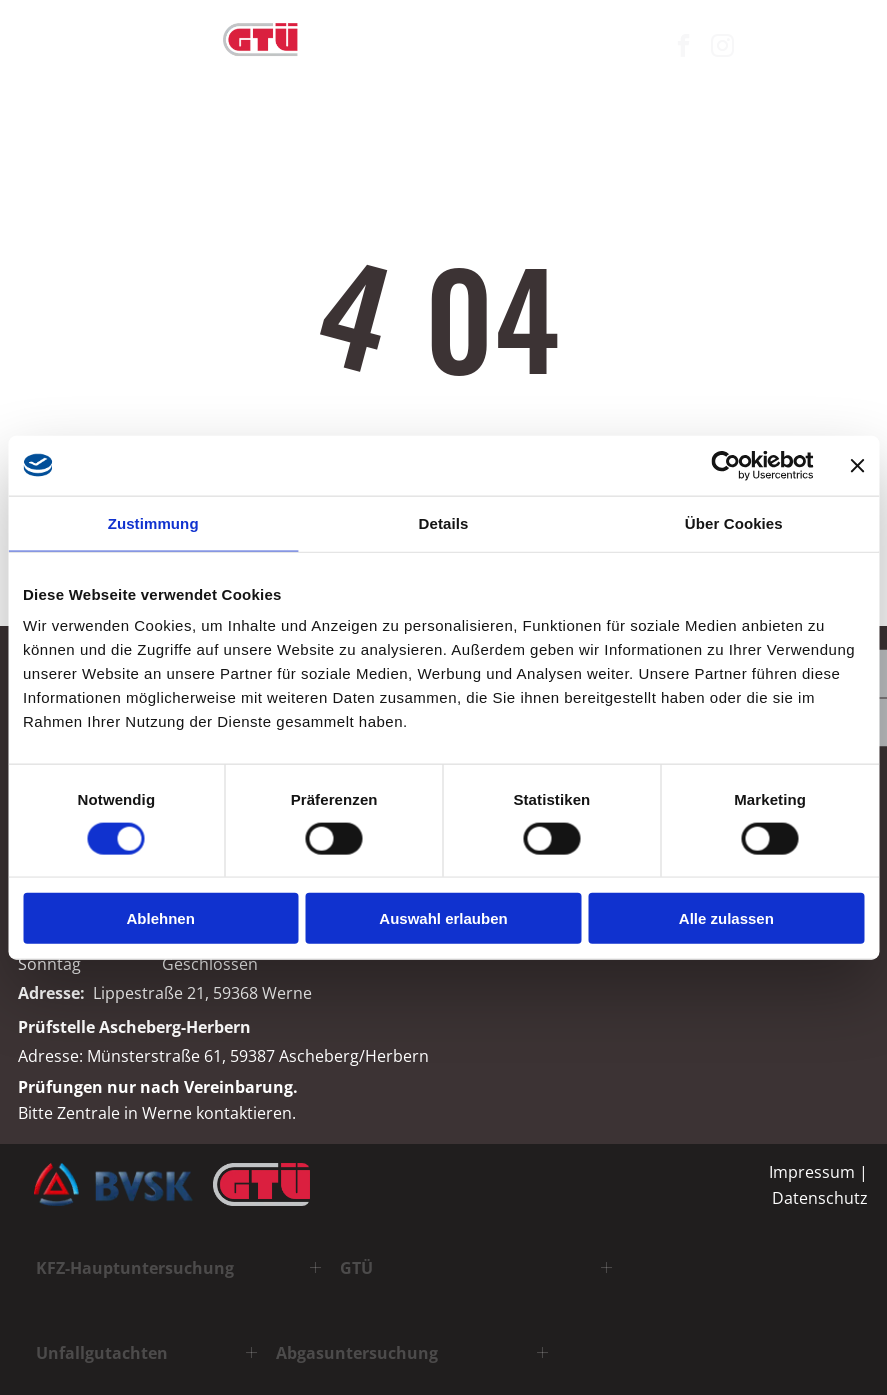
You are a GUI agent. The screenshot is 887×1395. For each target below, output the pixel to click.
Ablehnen (161, 918)
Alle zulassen (726, 918)
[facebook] (683, 48)
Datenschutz (820, 1198)
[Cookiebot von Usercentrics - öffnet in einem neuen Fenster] (725, 465)
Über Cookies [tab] (734, 522)
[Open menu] (853, 48)
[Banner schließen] (857, 465)
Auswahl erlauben (443, 918)
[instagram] (722, 48)
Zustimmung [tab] (153, 522)
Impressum (812, 1172)
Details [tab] (444, 522)
